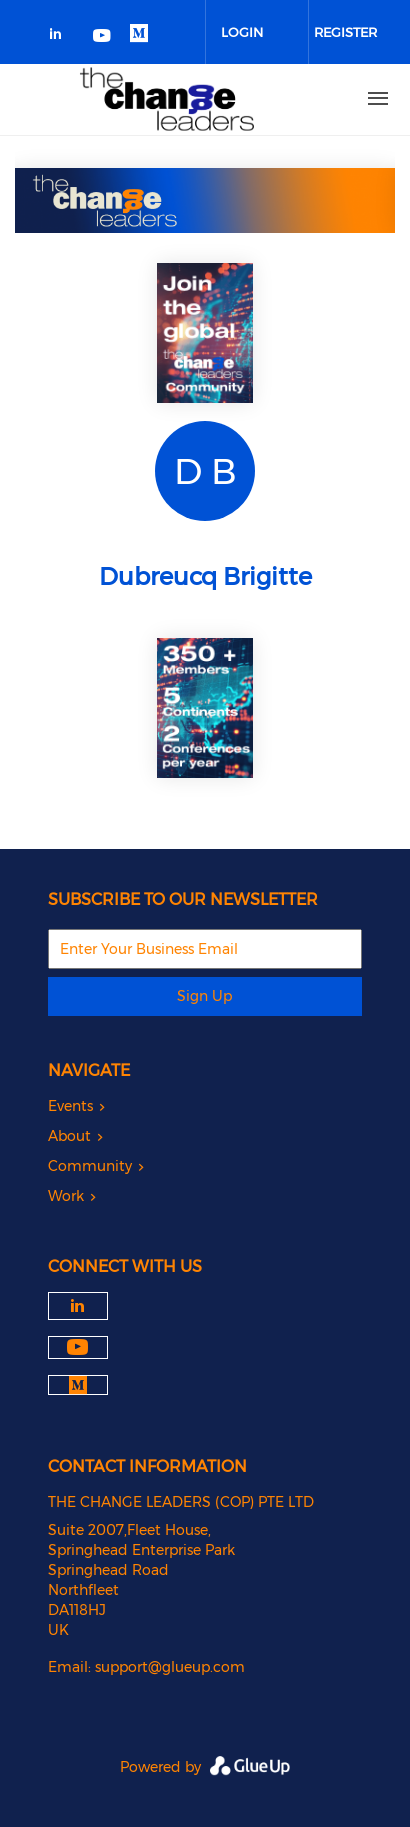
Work (66, 1196)
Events (70, 1106)
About (69, 1136)
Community (90, 1166)
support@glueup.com (170, 1667)
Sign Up (204, 996)
